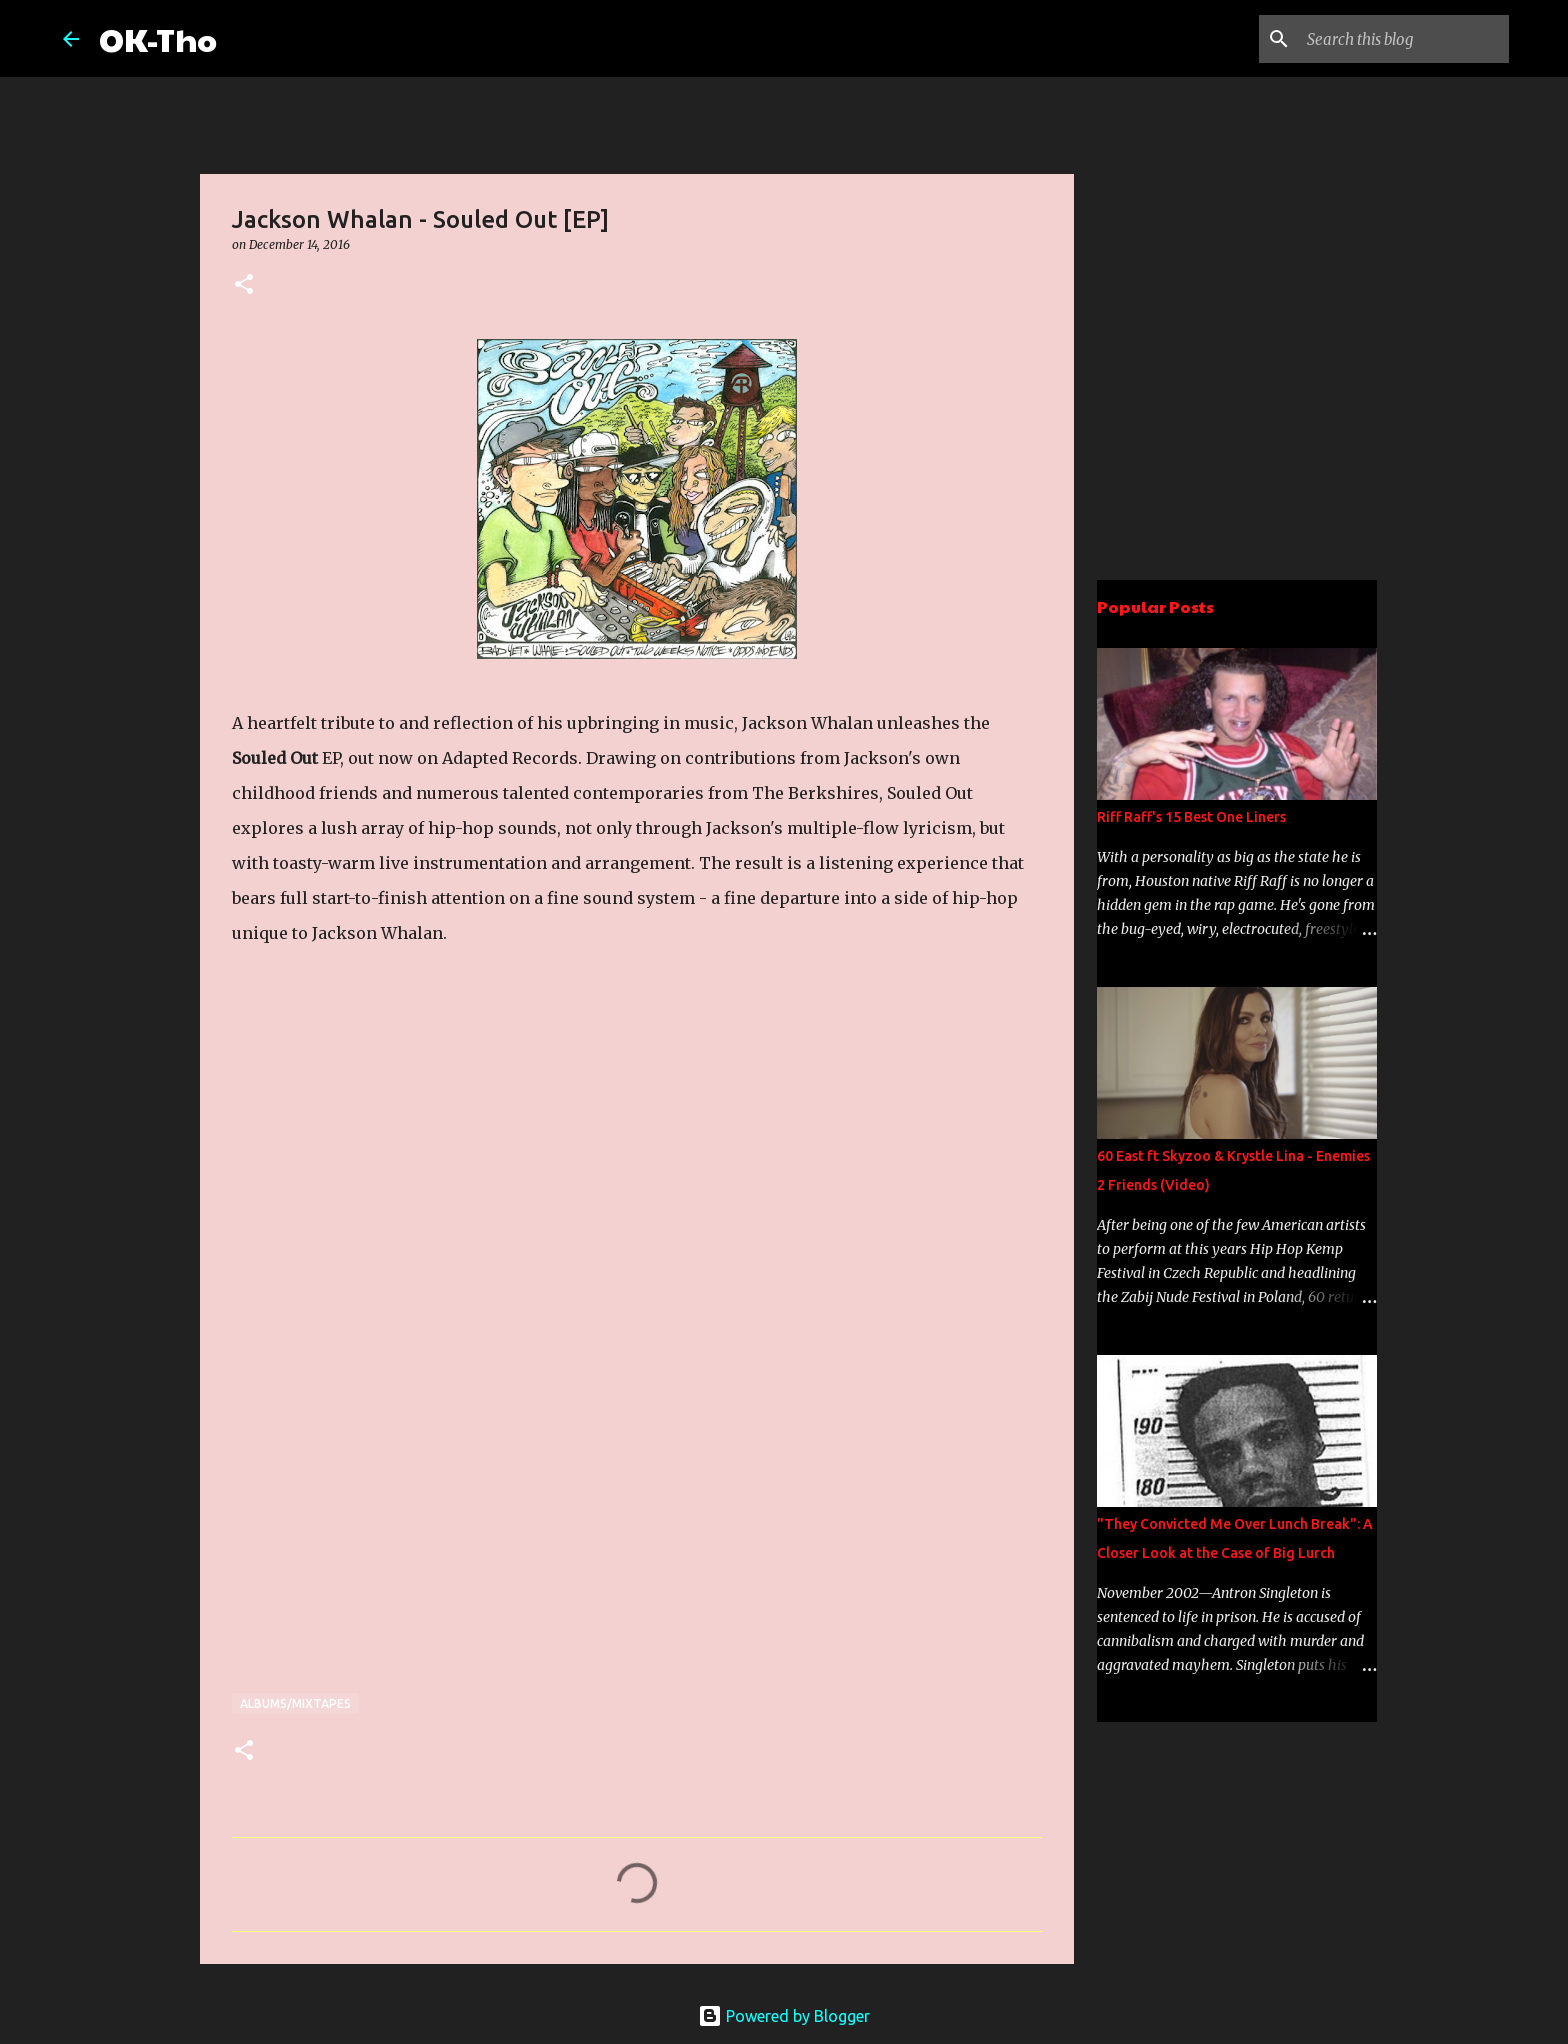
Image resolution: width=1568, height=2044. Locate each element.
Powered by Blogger (784, 2016)
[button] (244, 285)
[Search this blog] (1404, 39)
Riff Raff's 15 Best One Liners (1191, 817)
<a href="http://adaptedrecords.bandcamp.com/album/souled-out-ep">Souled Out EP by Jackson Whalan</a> (407, 1296)
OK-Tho (158, 38)
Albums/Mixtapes (295, 1703)
